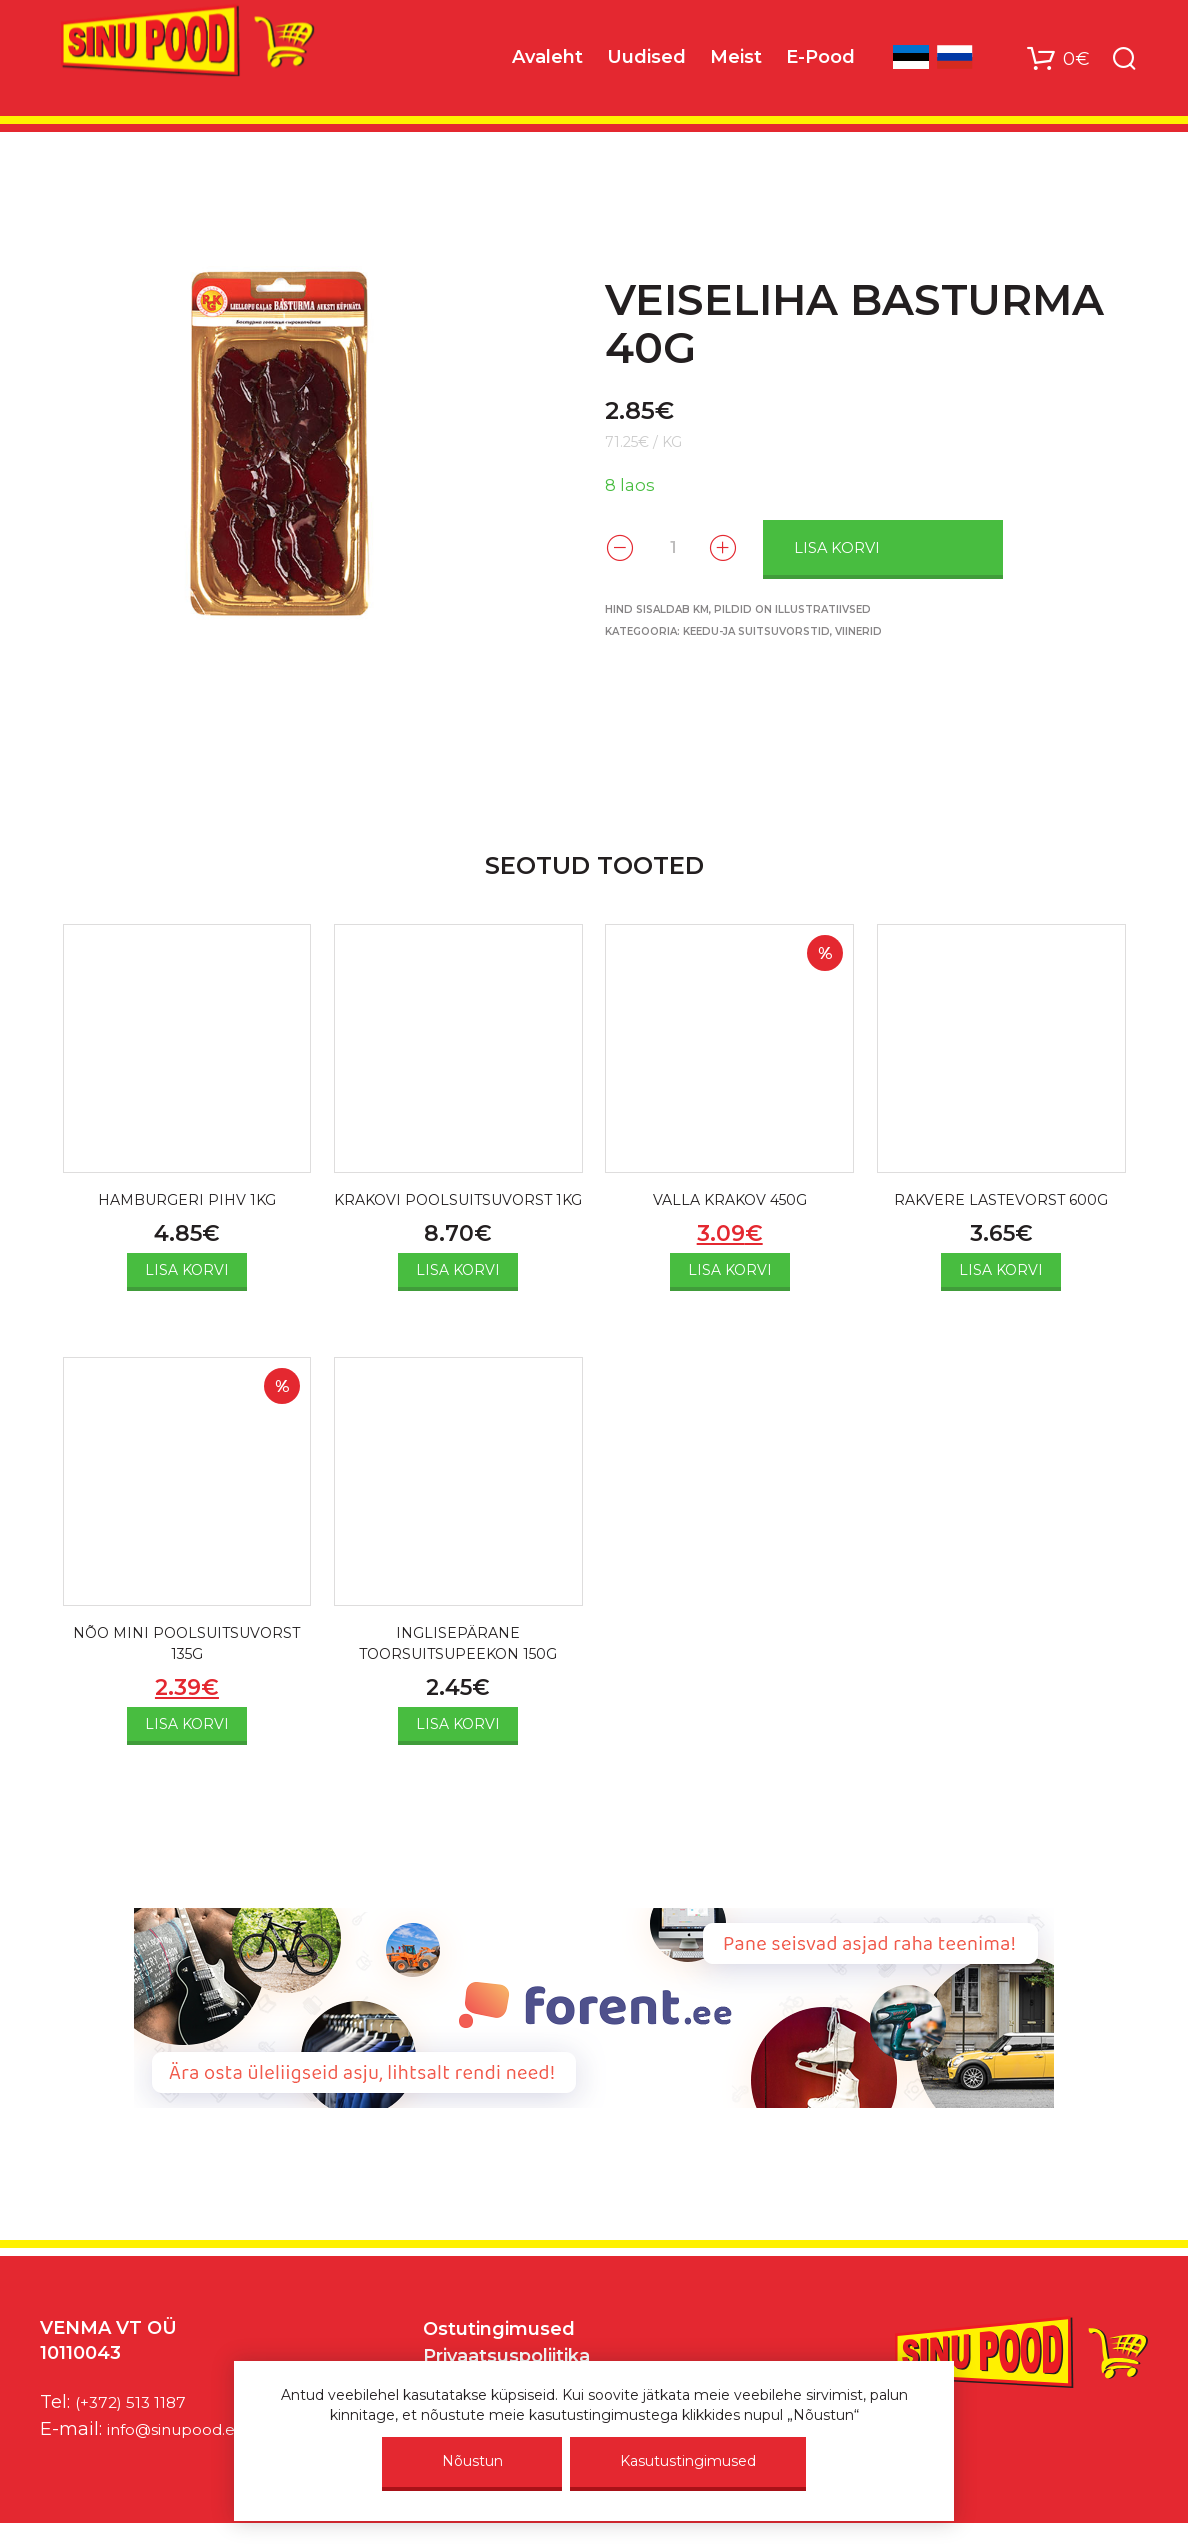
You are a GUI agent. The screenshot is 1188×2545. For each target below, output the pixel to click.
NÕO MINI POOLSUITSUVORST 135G (186, 1673)
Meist (736, 61)
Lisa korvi (871, 546)
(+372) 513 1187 (138, 2434)
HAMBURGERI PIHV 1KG (186, 1201)
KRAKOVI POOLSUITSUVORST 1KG (458, 1213)
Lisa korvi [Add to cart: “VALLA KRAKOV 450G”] (730, 1273)
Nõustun (472, 2461)
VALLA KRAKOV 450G (730, 1201)
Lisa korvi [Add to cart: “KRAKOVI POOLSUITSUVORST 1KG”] (458, 1297)
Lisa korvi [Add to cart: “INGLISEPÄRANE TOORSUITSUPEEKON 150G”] (458, 1756)
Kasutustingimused (688, 2461)
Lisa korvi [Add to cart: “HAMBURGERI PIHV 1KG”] (187, 1273)
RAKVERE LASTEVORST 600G (1001, 1201)
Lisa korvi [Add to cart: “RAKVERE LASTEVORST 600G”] (1001, 1273)
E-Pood (820, 61)
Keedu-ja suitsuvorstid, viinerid (782, 629)
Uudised (646, 61)
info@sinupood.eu (188, 2461)
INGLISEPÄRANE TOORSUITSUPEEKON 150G (458, 1673)
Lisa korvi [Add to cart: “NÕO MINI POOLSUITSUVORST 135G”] (187, 1756)
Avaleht (547, 61)
